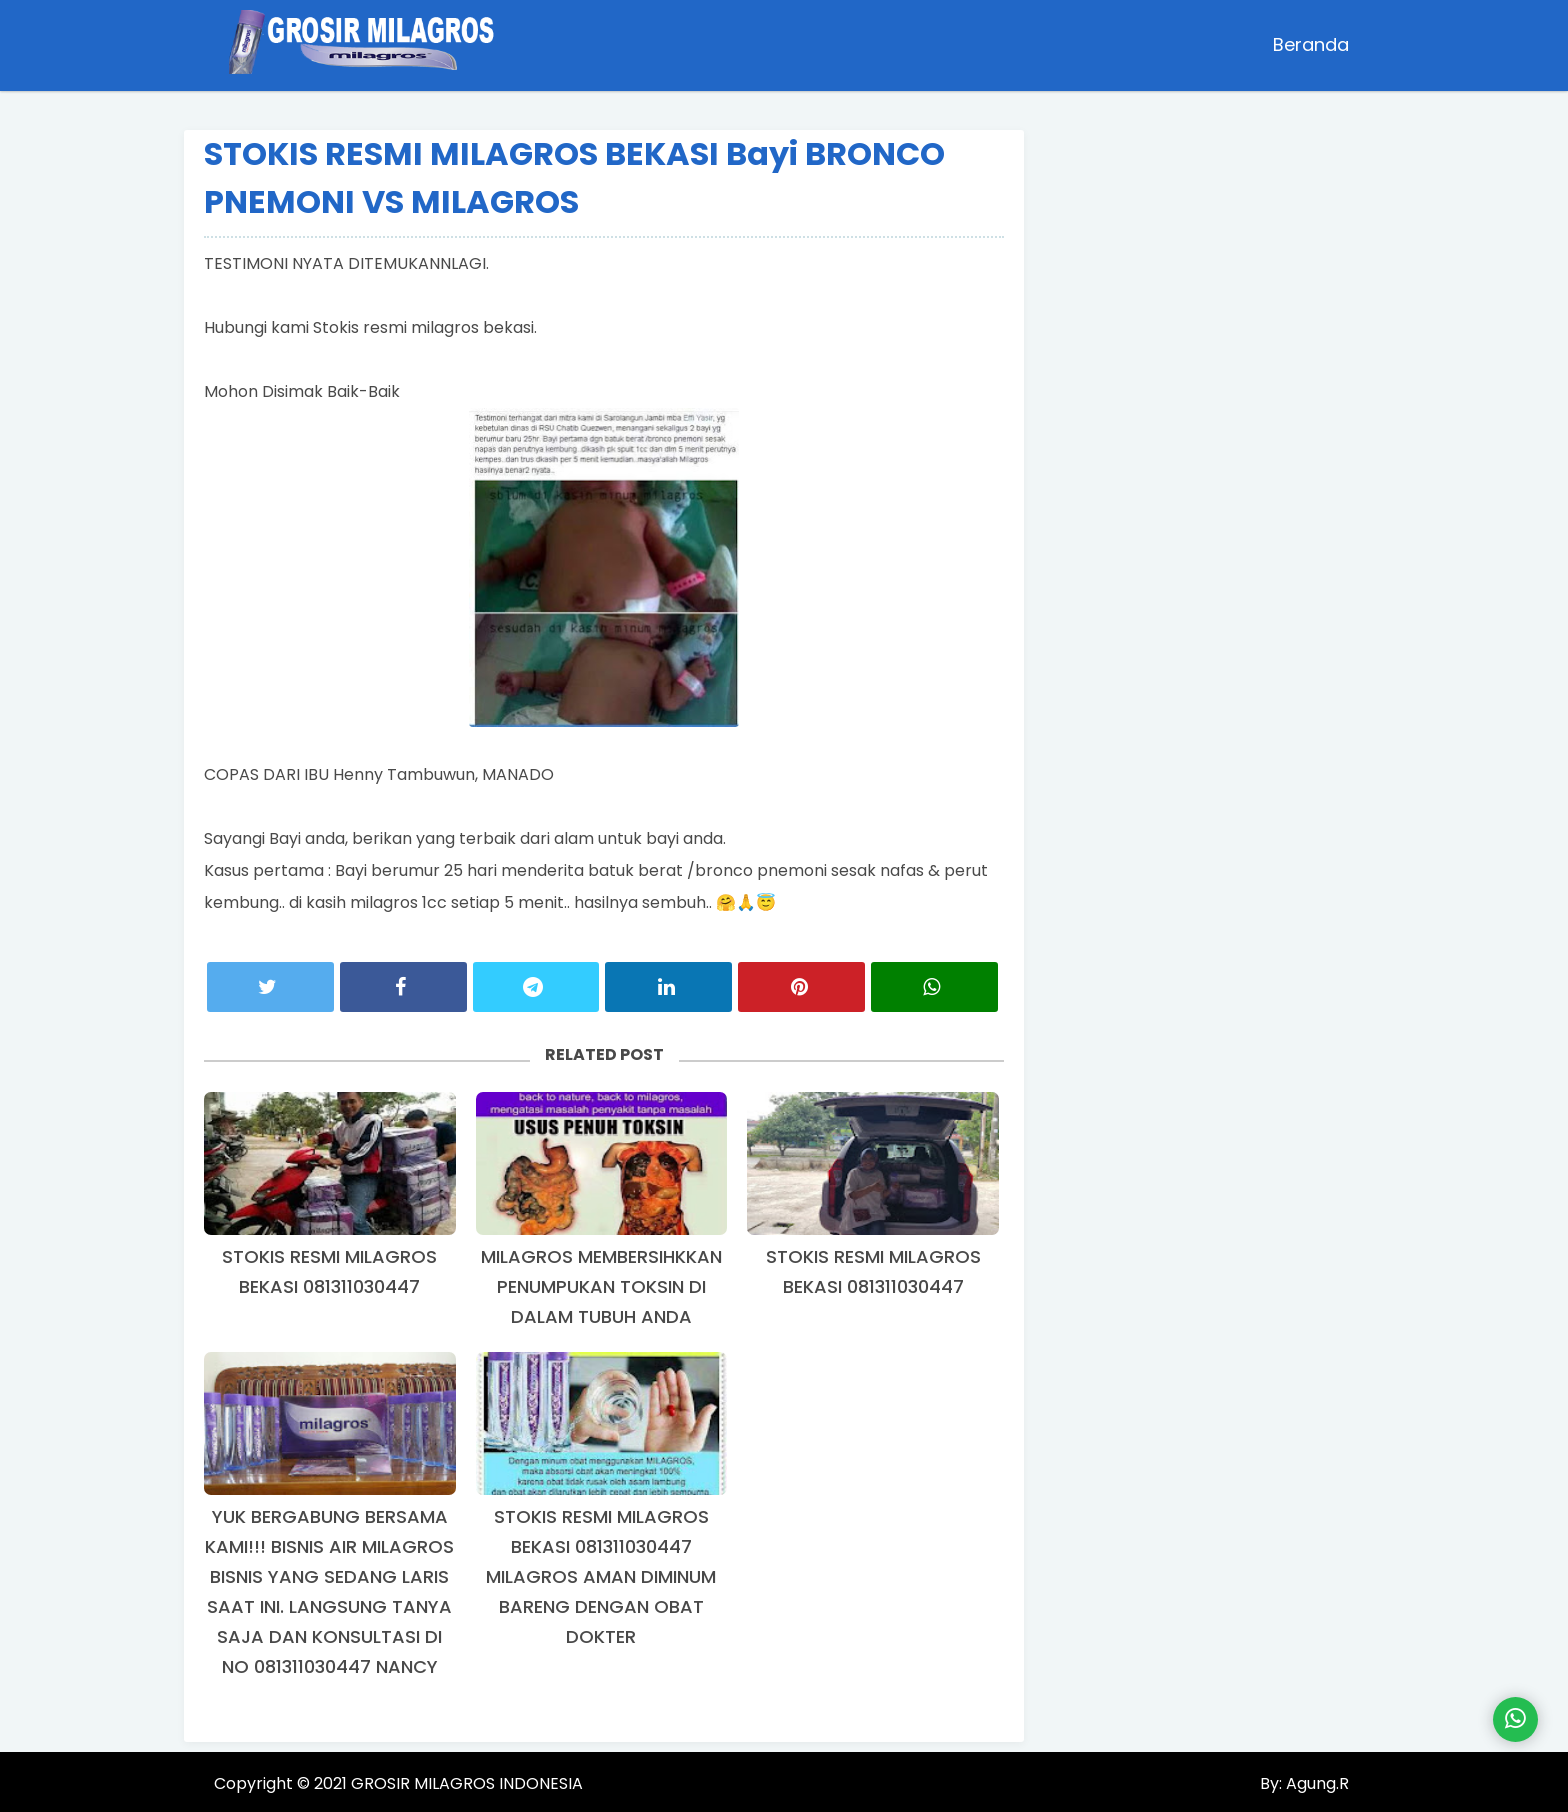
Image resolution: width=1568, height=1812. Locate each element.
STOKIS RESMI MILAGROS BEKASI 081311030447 (329, 1271)
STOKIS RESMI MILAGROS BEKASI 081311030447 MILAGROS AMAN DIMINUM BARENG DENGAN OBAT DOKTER (601, 1576)
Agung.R (1315, 1783)
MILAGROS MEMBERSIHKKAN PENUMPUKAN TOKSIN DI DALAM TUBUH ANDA (601, 1286)
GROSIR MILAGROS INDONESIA (467, 1783)
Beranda (1311, 44)
